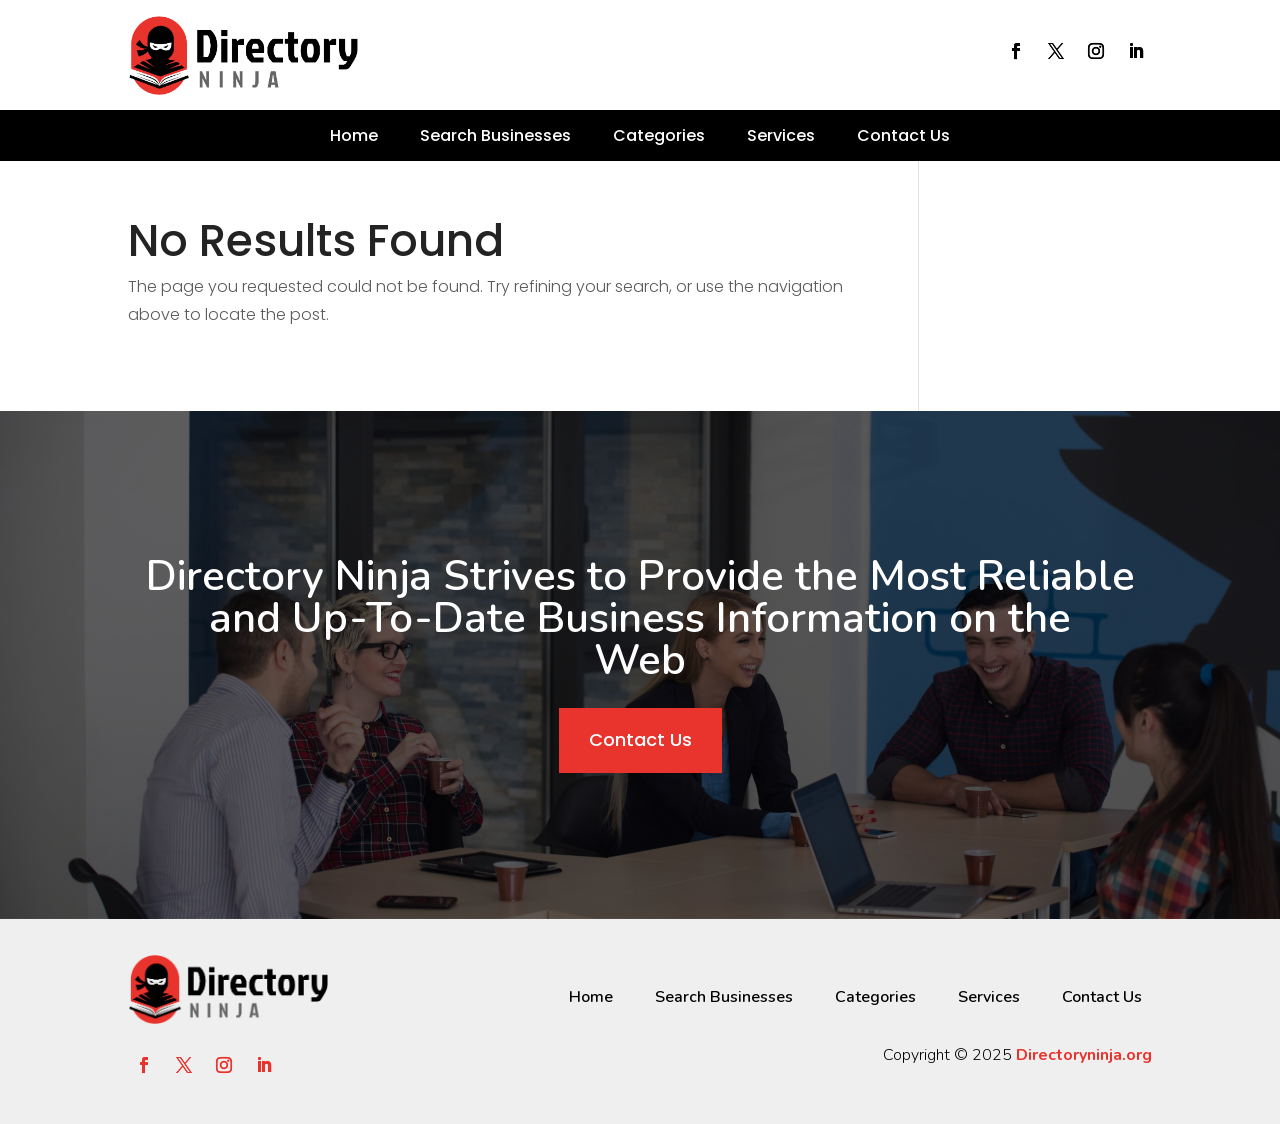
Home (354, 135)
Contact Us (903, 135)
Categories (659, 135)
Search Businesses (495, 135)
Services (781, 135)
